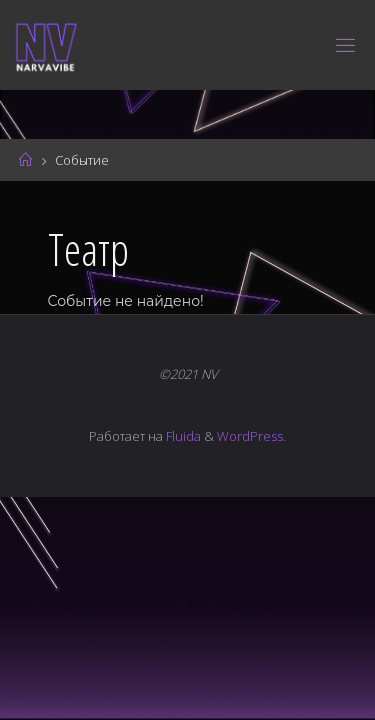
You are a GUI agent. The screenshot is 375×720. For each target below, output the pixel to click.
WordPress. (251, 436)
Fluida (182, 436)
